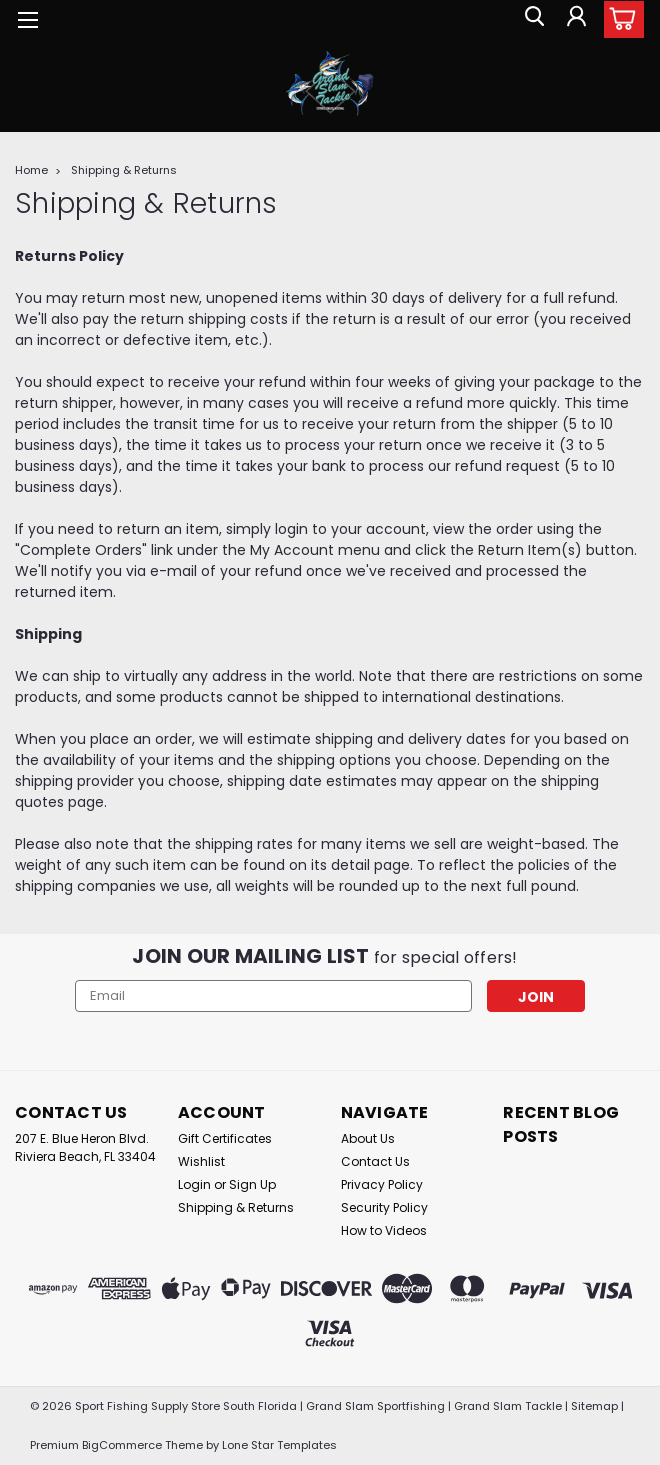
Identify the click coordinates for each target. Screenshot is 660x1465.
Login (194, 1184)
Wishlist (201, 1161)
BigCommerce (122, 1445)
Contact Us (375, 1161)
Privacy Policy (382, 1184)
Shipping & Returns (124, 170)
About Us (368, 1138)
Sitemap (594, 1406)
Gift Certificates (225, 1138)
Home (31, 170)
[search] (530, 20)
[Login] (575, 20)
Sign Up (252, 1184)
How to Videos (384, 1230)
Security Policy (384, 1207)
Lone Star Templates (279, 1445)
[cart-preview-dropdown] (619, 19)
